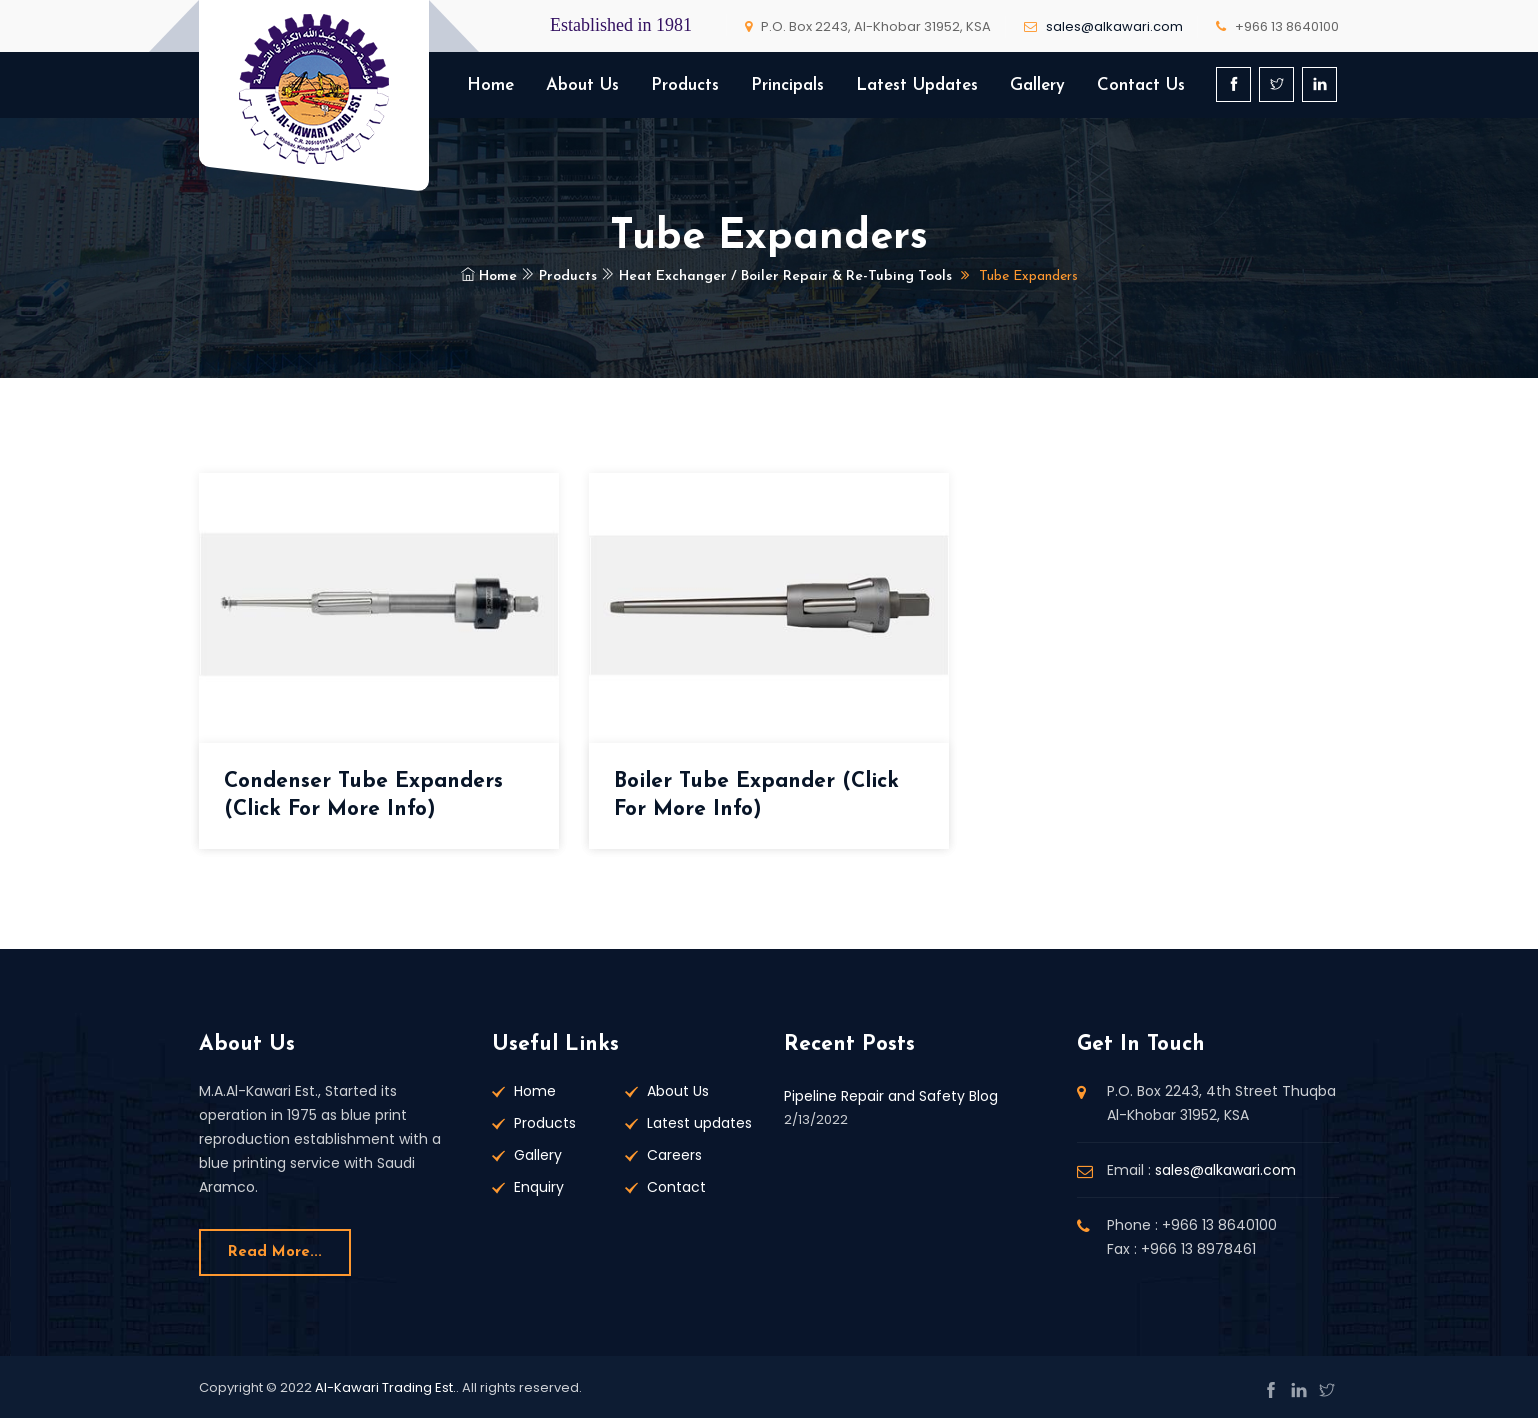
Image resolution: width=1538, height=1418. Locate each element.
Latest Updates (917, 85)
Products (685, 85)
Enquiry (539, 1187)
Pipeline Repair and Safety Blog (891, 1096)
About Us (582, 85)
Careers (674, 1155)
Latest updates (699, 1123)
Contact (676, 1187)
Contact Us (1141, 85)
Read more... (275, 1252)
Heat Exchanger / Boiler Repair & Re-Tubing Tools (776, 276)
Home (490, 85)
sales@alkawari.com (1114, 26)
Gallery (1037, 85)
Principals (787, 85)
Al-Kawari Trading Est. (385, 1387)
